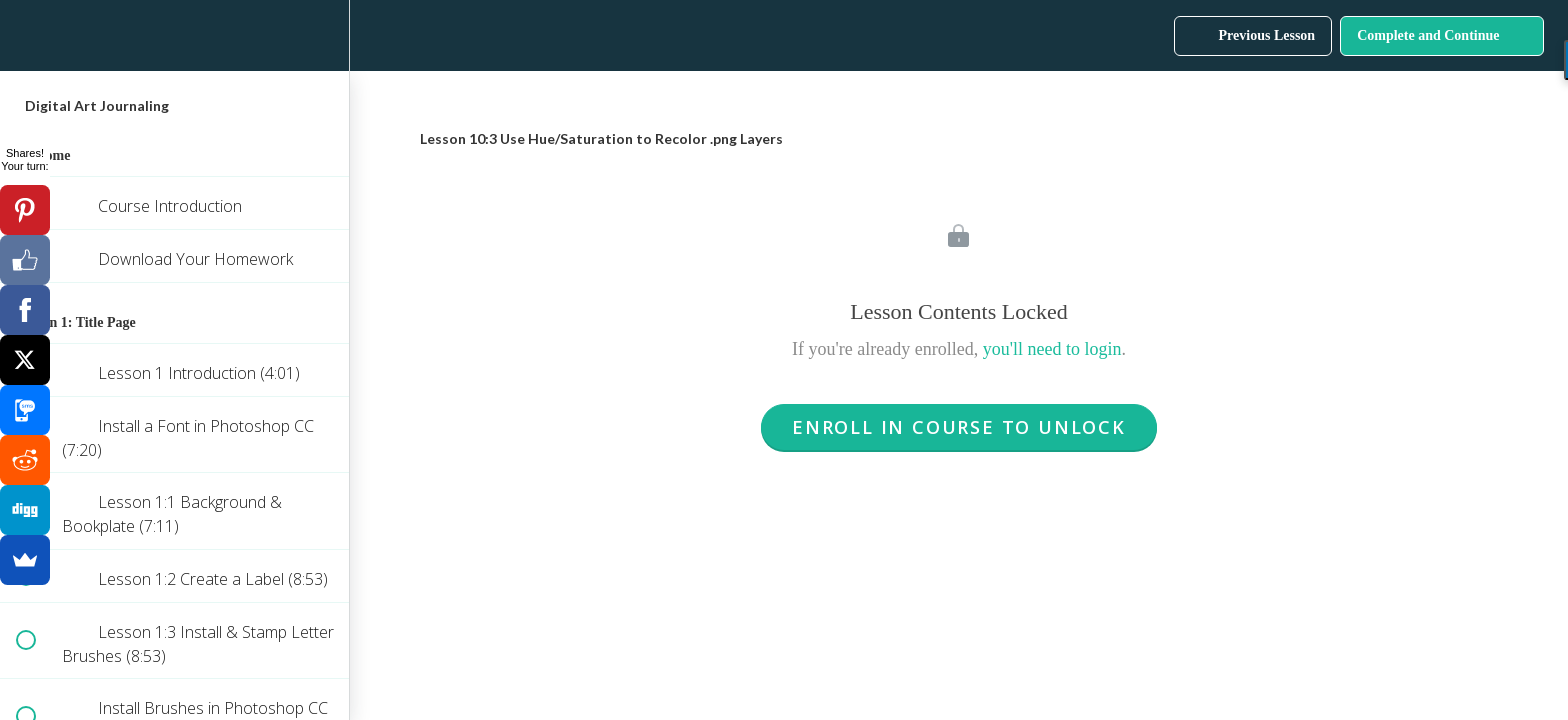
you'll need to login (1052, 349)
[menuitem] (324, 35)
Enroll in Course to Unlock (959, 427)
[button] (25, 35)
